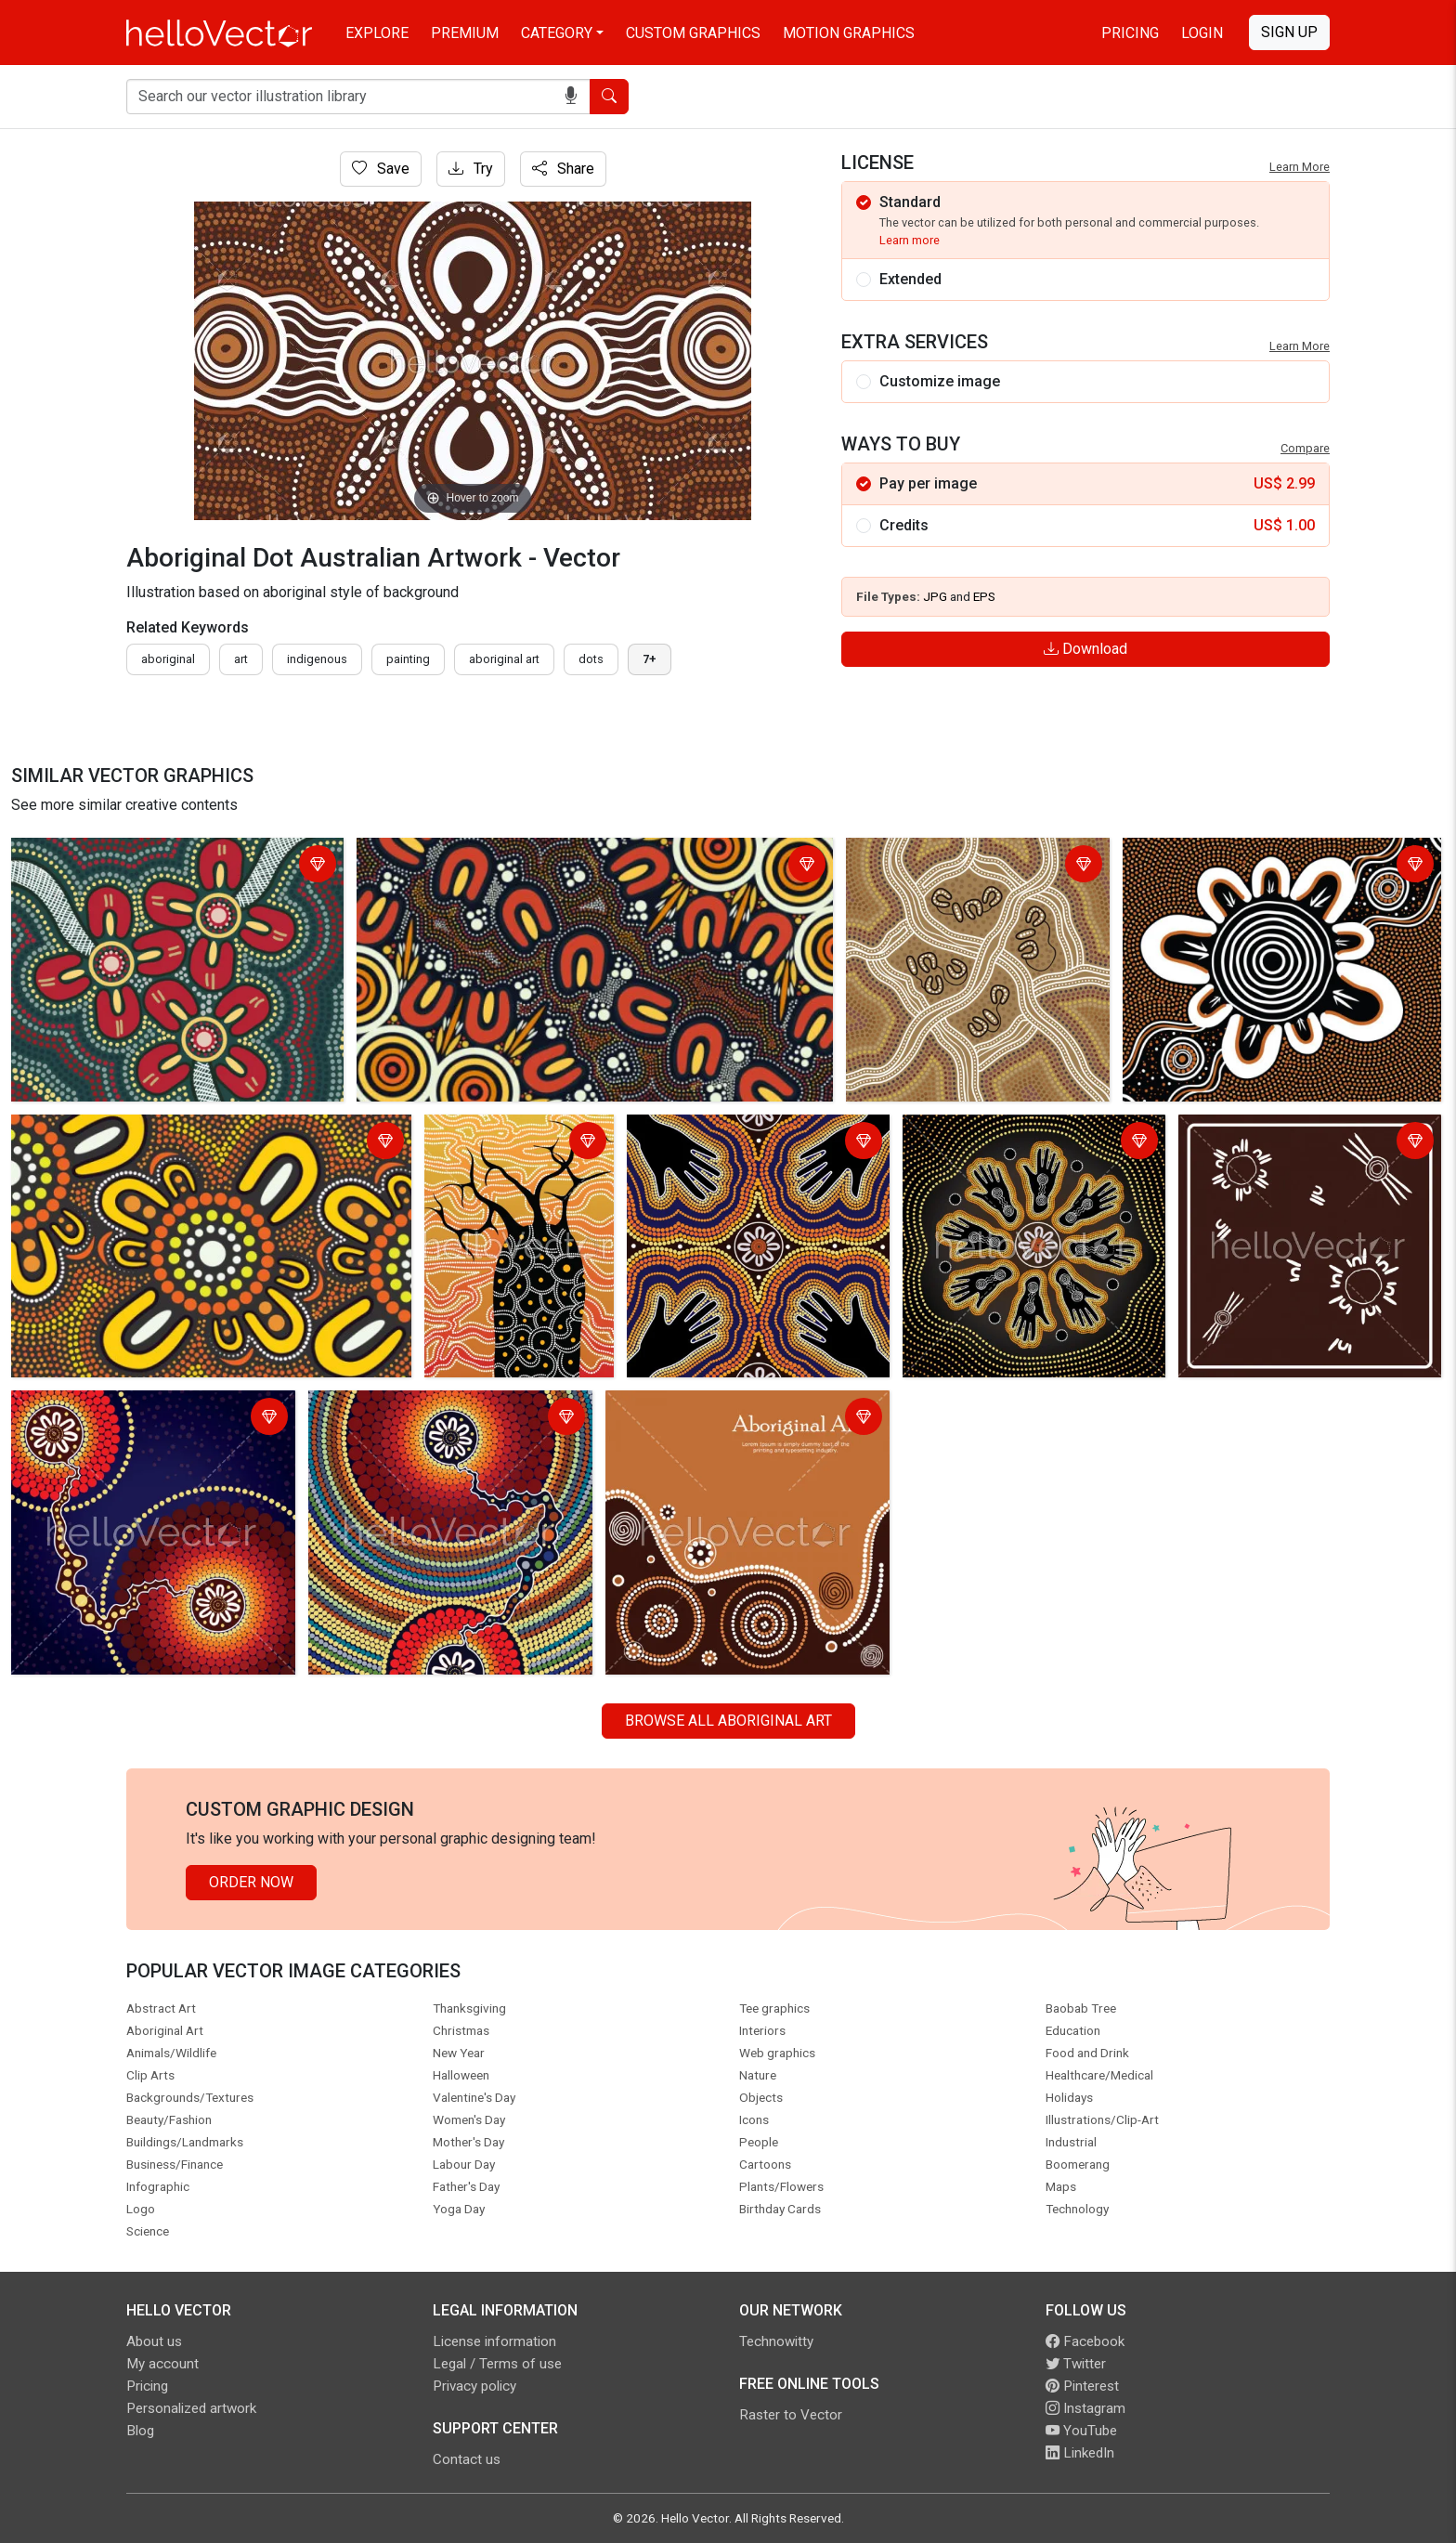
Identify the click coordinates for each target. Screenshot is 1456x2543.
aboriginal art (504, 659)
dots (591, 659)
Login (1202, 33)
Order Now (251, 1882)
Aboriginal (168, 659)
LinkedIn (1080, 2453)
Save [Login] (381, 168)
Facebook (1085, 2341)
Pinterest (1082, 2386)
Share (563, 168)
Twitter (1076, 2363)
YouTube (1081, 2430)
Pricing (1130, 33)
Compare (1305, 448)
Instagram (1085, 2408)
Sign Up (1289, 32)
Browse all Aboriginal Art (728, 1720)
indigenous (317, 659)
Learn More (1299, 167)
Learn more (909, 240)
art (241, 659)
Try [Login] (470, 168)
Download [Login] (1085, 649)
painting (408, 659)
